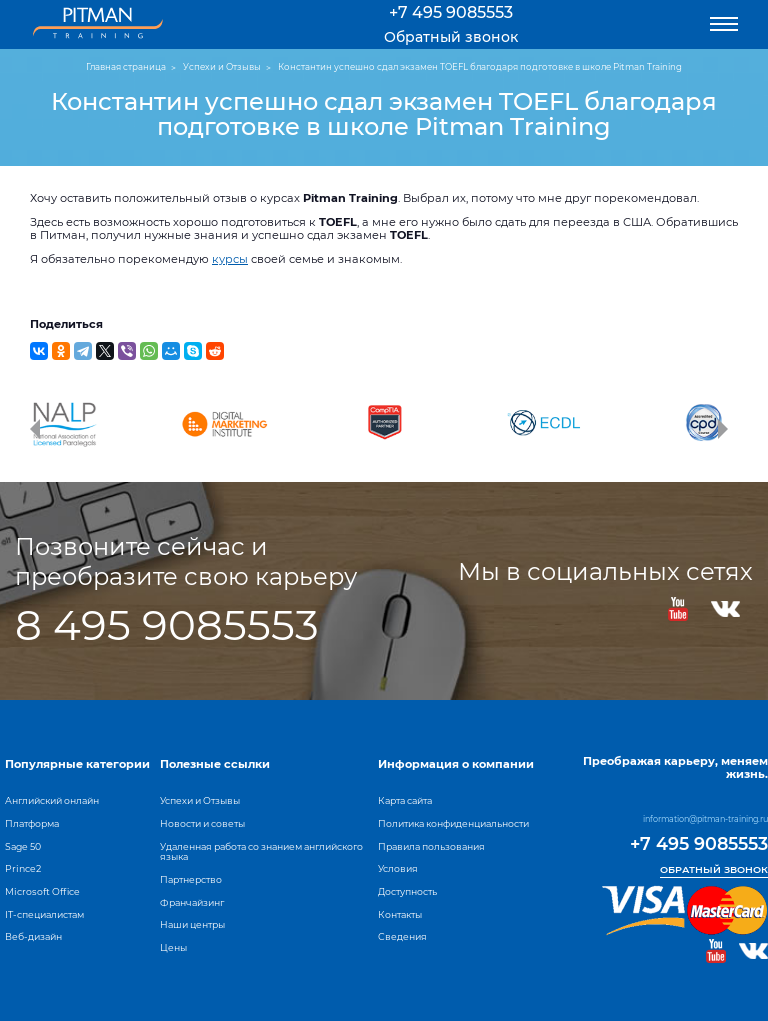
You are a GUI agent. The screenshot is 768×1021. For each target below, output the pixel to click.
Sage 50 (23, 846)
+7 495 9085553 (451, 12)
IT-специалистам (44, 914)
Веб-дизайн (33, 936)
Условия (398, 868)
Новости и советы (202, 823)
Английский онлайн (52, 800)
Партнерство (191, 879)
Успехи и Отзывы (200, 800)
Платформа (32, 823)
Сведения (402, 936)
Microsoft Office (42, 891)
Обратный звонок (451, 37)
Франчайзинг (192, 902)
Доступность (407, 891)
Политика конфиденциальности (453, 823)
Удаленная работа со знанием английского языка (261, 852)
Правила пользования (431, 846)
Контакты (400, 914)
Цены (173, 947)
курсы (230, 259)
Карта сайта (405, 800)
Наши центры (192, 924)
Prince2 (23, 868)
